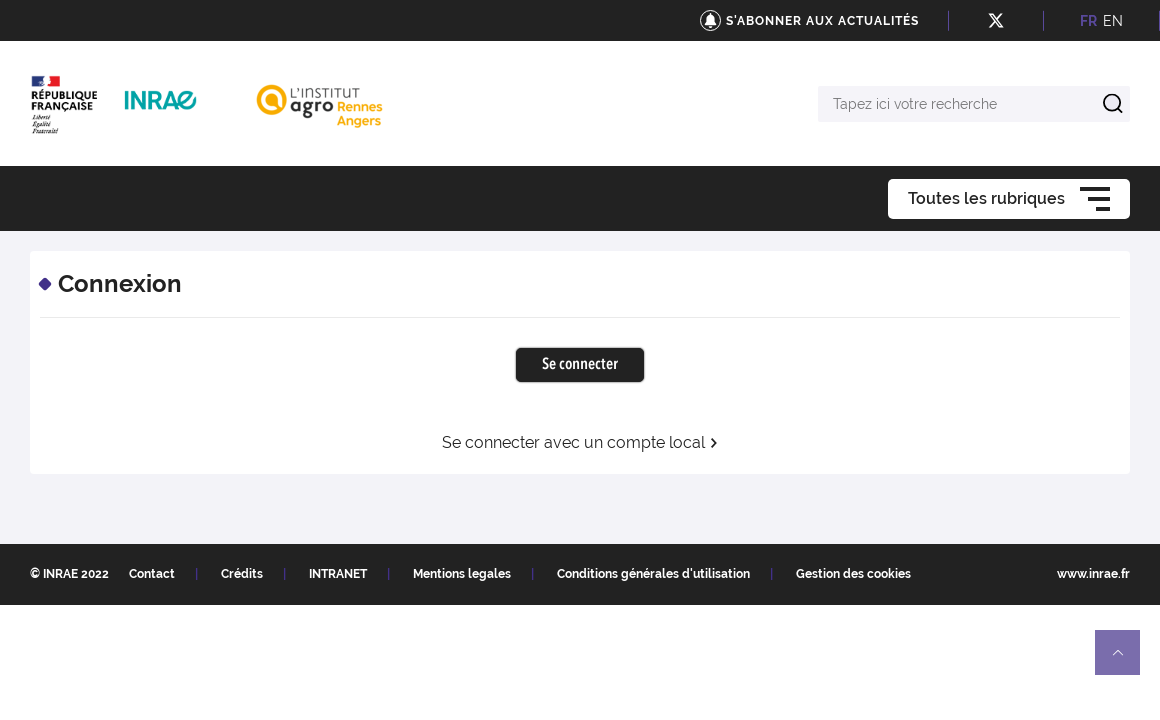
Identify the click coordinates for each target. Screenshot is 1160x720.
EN (1113, 21)
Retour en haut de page (1126, 661)
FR (1088, 21)
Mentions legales (462, 574)
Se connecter (580, 365)
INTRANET (338, 574)
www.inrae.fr (1093, 574)
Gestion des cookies (853, 574)
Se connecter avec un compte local (580, 443)
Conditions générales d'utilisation (653, 574)
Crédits (242, 574)
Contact (152, 574)
